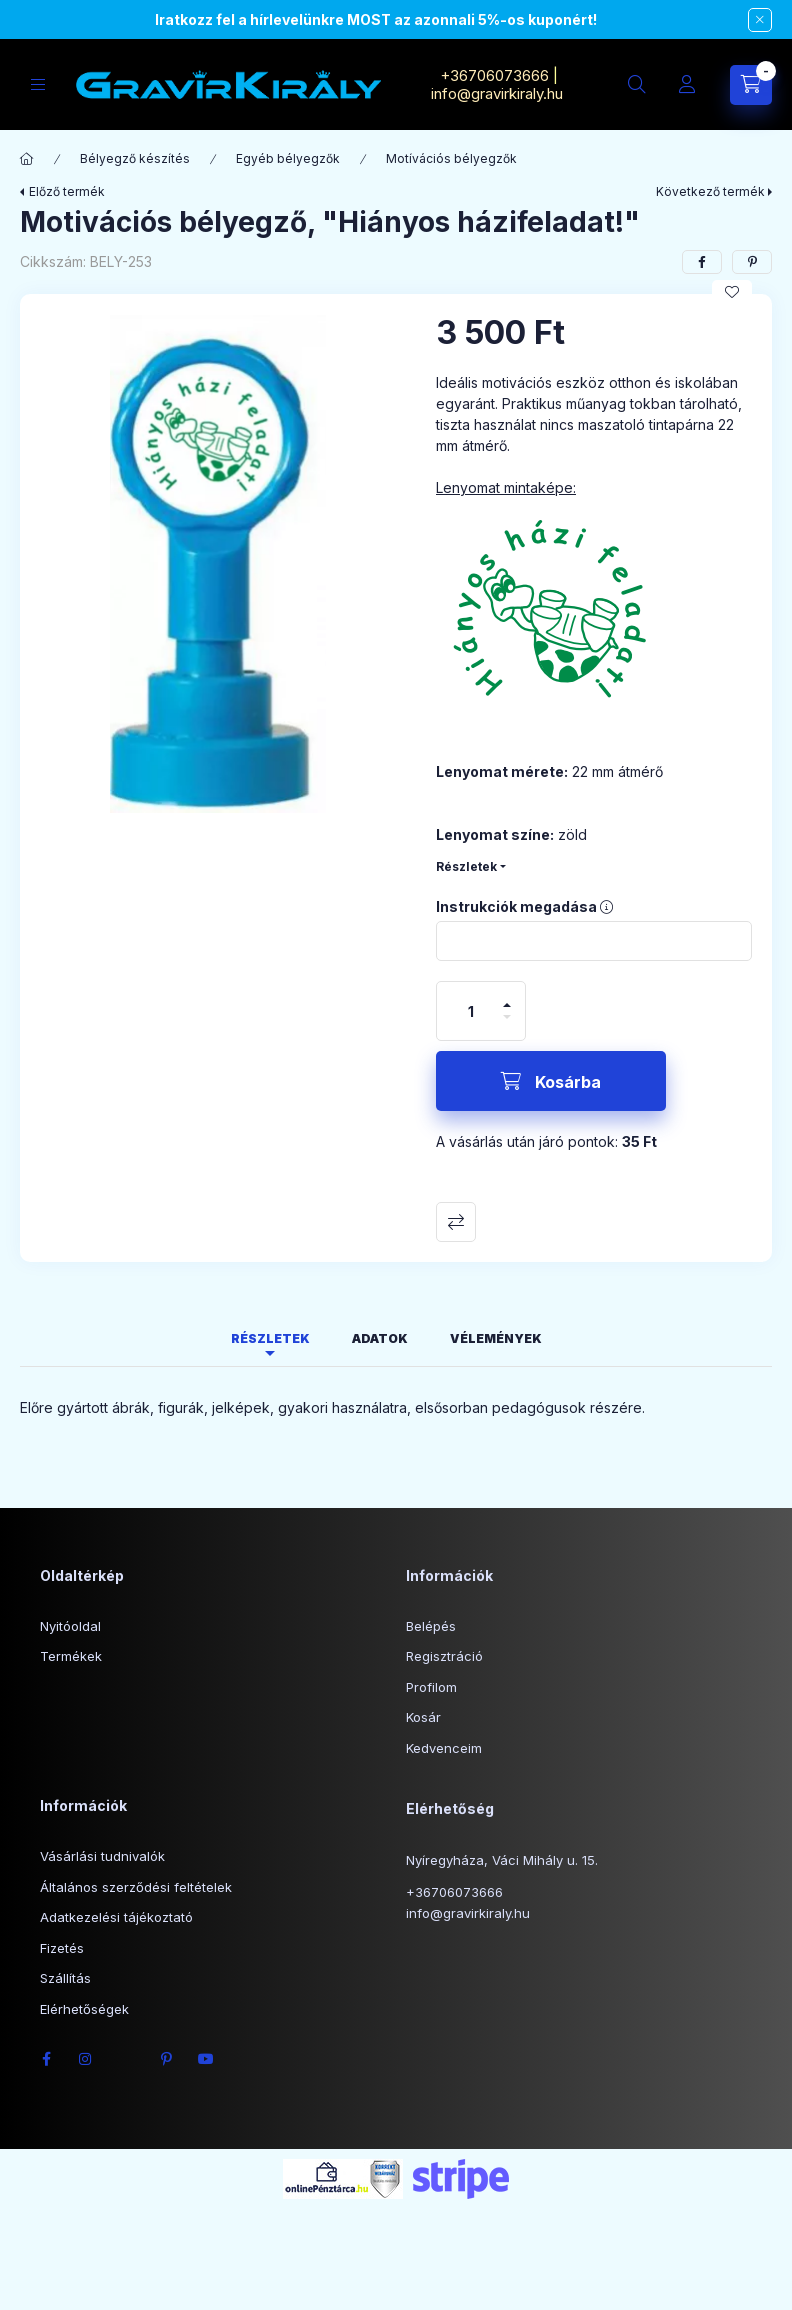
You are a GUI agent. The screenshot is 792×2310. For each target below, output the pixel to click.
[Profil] (687, 85)
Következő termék (710, 191)
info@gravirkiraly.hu (499, 93)
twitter (126, 2059)
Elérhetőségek (84, 2009)
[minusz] (507, 1025)
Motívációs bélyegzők (451, 158)
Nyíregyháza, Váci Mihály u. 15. (502, 1860)
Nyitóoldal (70, 1626)
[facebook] (702, 262)
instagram (86, 2059)
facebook (46, 2059)
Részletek (466, 866)
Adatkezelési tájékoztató (116, 1917)
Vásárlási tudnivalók (102, 1856)
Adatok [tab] (380, 1338)
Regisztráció (444, 1656)
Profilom (431, 1687)
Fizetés (62, 1948)
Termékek (71, 1656)
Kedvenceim (444, 1748)
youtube (206, 2059)
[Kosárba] (551, 1081)
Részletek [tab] (270, 1338)
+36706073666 (494, 75)
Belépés (431, 1626)
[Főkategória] (27, 159)
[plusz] (507, 996)
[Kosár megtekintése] (751, 85)
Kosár (423, 1717)
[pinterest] (752, 262)
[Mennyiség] (471, 1011)
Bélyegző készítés (135, 158)
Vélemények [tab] (496, 1338)
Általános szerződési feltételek (136, 1887)
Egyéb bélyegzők (288, 158)
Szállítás (65, 1978)
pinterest (166, 2059)
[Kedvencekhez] (732, 292)
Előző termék (67, 191)
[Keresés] (637, 85)
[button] (218, 564)
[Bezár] (760, 20)
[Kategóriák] (38, 84)
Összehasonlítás (456, 1222)
